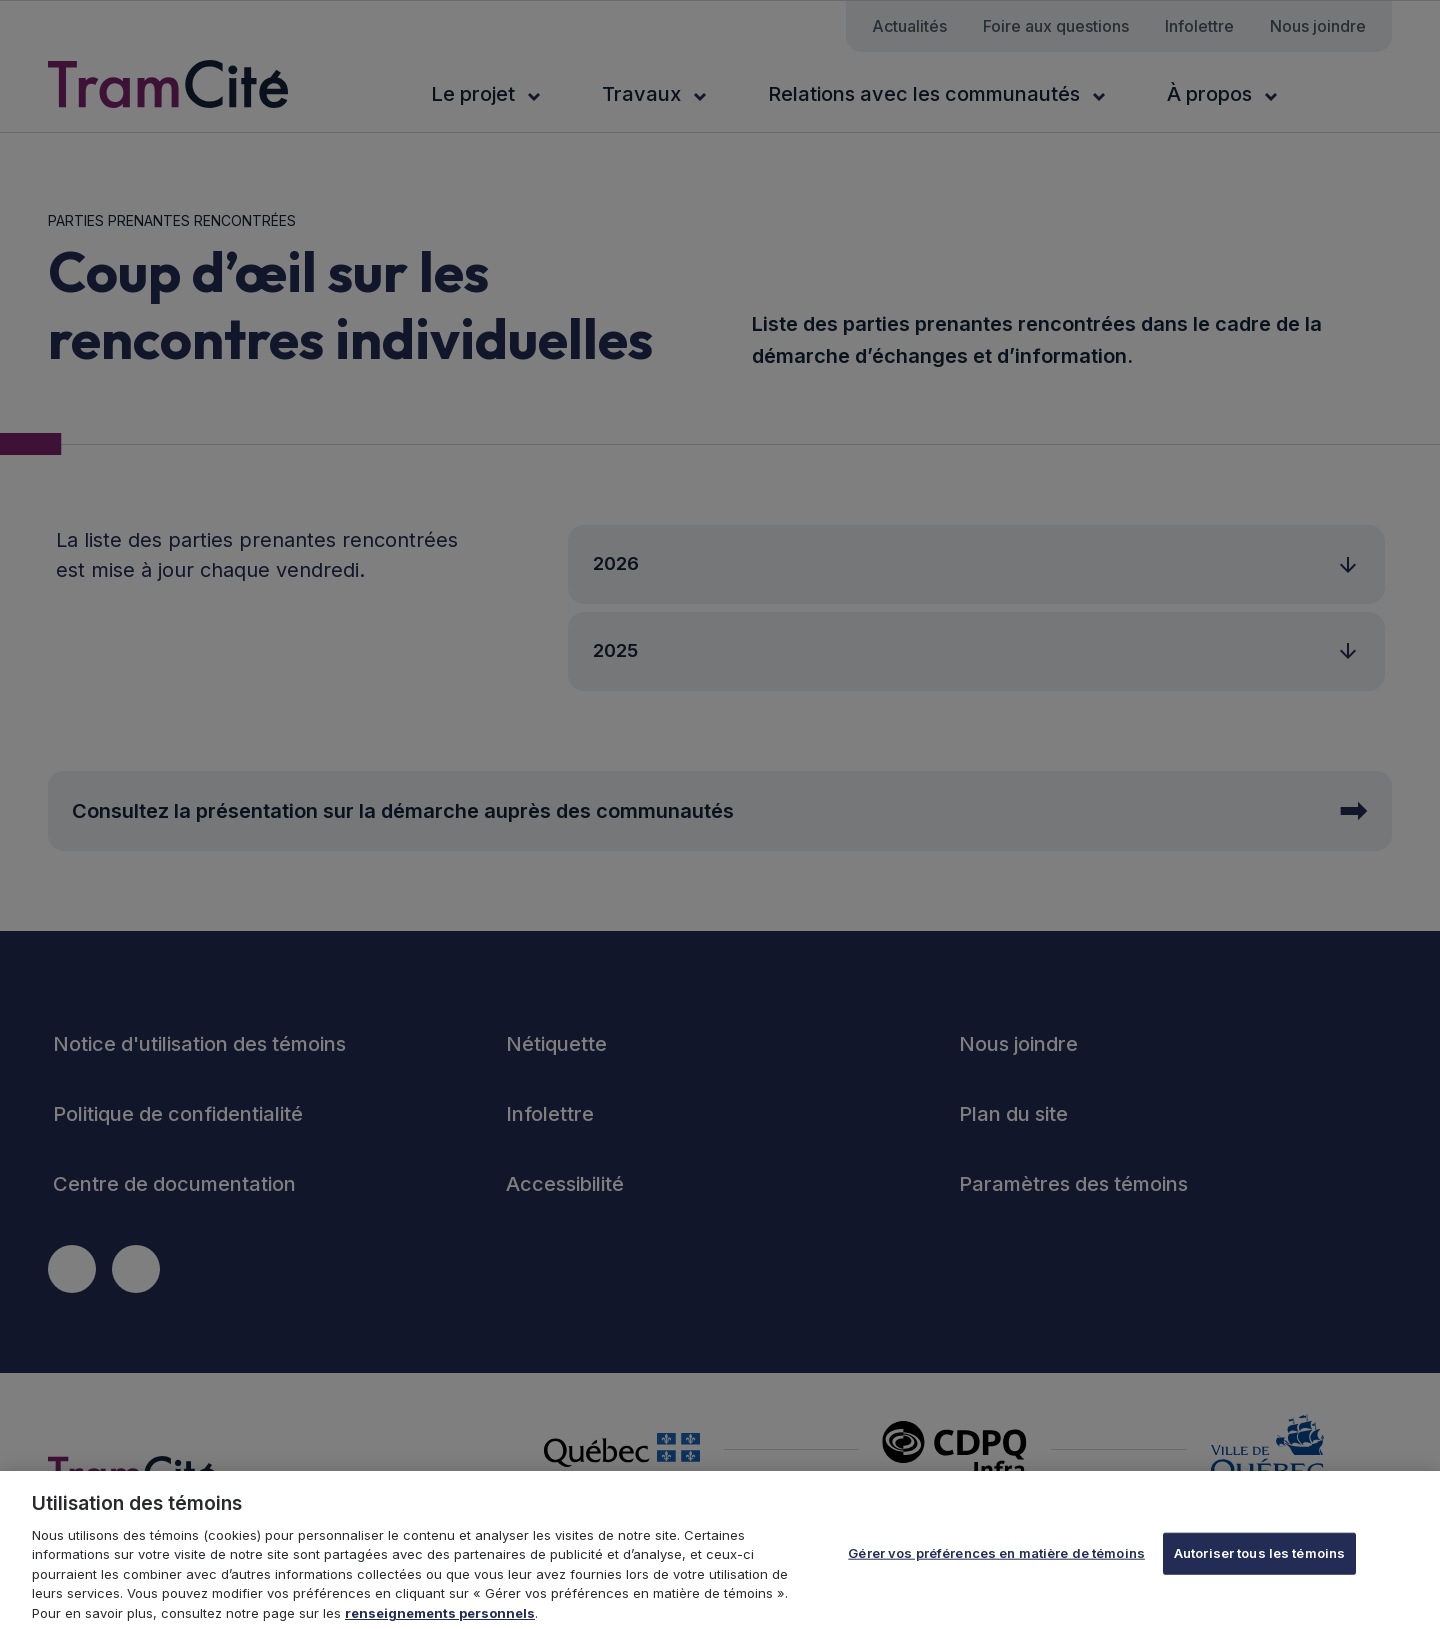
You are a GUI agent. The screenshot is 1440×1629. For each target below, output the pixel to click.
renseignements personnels (440, 1620)
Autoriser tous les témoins (1259, 1560)
